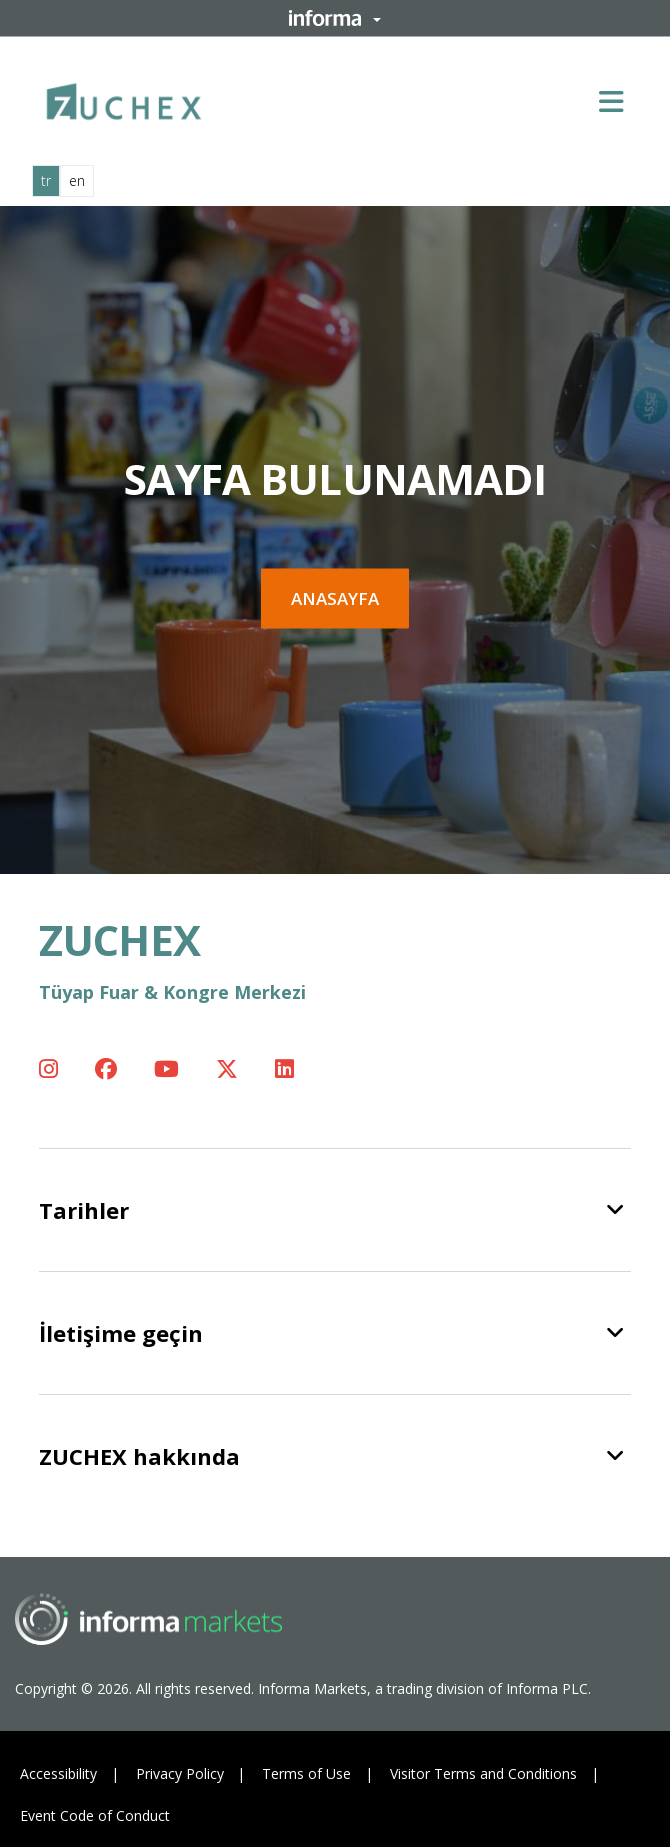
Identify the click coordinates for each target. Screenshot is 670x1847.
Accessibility (58, 1773)
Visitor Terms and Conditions (483, 1773)
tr (46, 180)
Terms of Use (306, 1773)
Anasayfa (335, 598)
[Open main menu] (619, 101)
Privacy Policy (180, 1773)
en (77, 180)
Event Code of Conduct (95, 1815)
